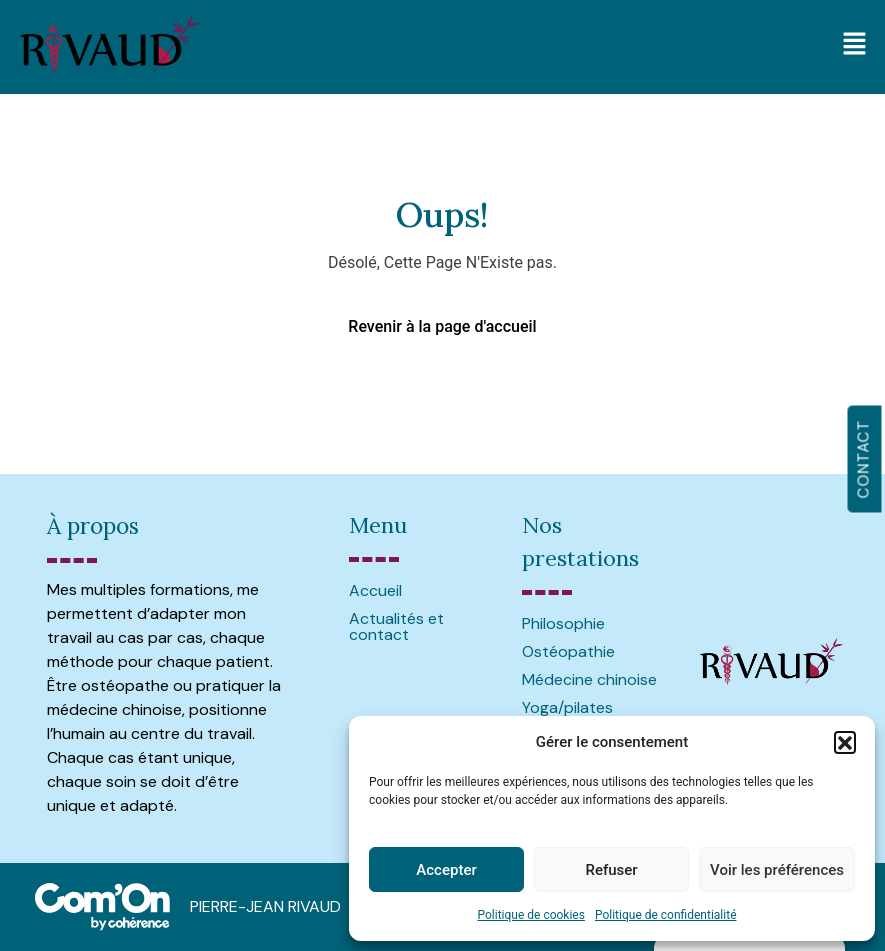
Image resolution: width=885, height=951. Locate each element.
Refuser (611, 870)
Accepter (446, 870)
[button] (845, 742)
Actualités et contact (396, 626)
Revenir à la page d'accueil (442, 326)
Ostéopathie (568, 651)
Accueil (375, 590)
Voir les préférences (777, 870)
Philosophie (563, 623)
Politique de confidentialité (666, 915)
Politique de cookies (531, 915)
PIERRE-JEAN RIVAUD (265, 906)
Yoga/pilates (567, 707)
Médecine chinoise (589, 679)
